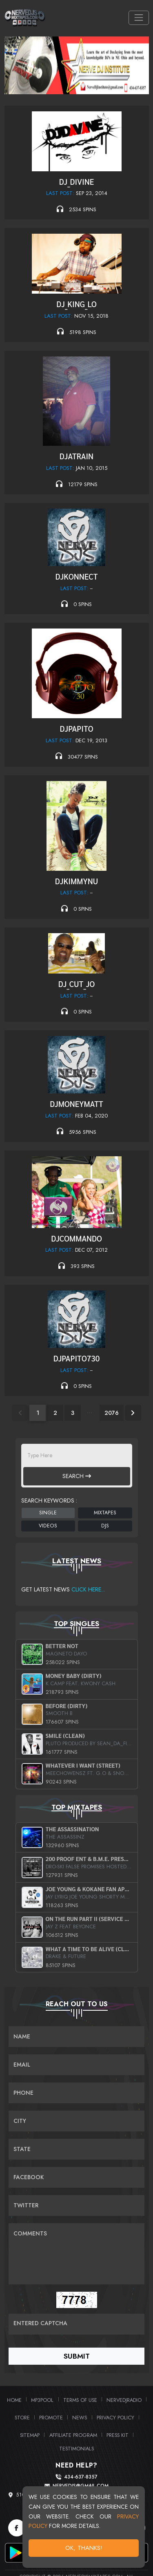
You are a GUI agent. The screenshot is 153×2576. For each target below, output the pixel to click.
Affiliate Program (73, 2435)
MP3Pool (42, 2400)
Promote (51, 2417)
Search (76, 1476)
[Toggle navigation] (139, 18)
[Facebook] (16, 2527)
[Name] (76, 2036)
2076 (111, 1413)
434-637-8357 (81, 2477)
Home (14, 2400)
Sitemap (30, 2435)
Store (22, 2417)
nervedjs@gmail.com (81, 2486)
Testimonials (76, 2448)
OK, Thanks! (85, 2550)
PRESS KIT (117, 2435)
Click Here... (88, 1589)
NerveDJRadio (124, 2400)
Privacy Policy (115, 2417)
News (79, 2417)
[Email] (76, 2064)
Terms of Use (80, 2400)
